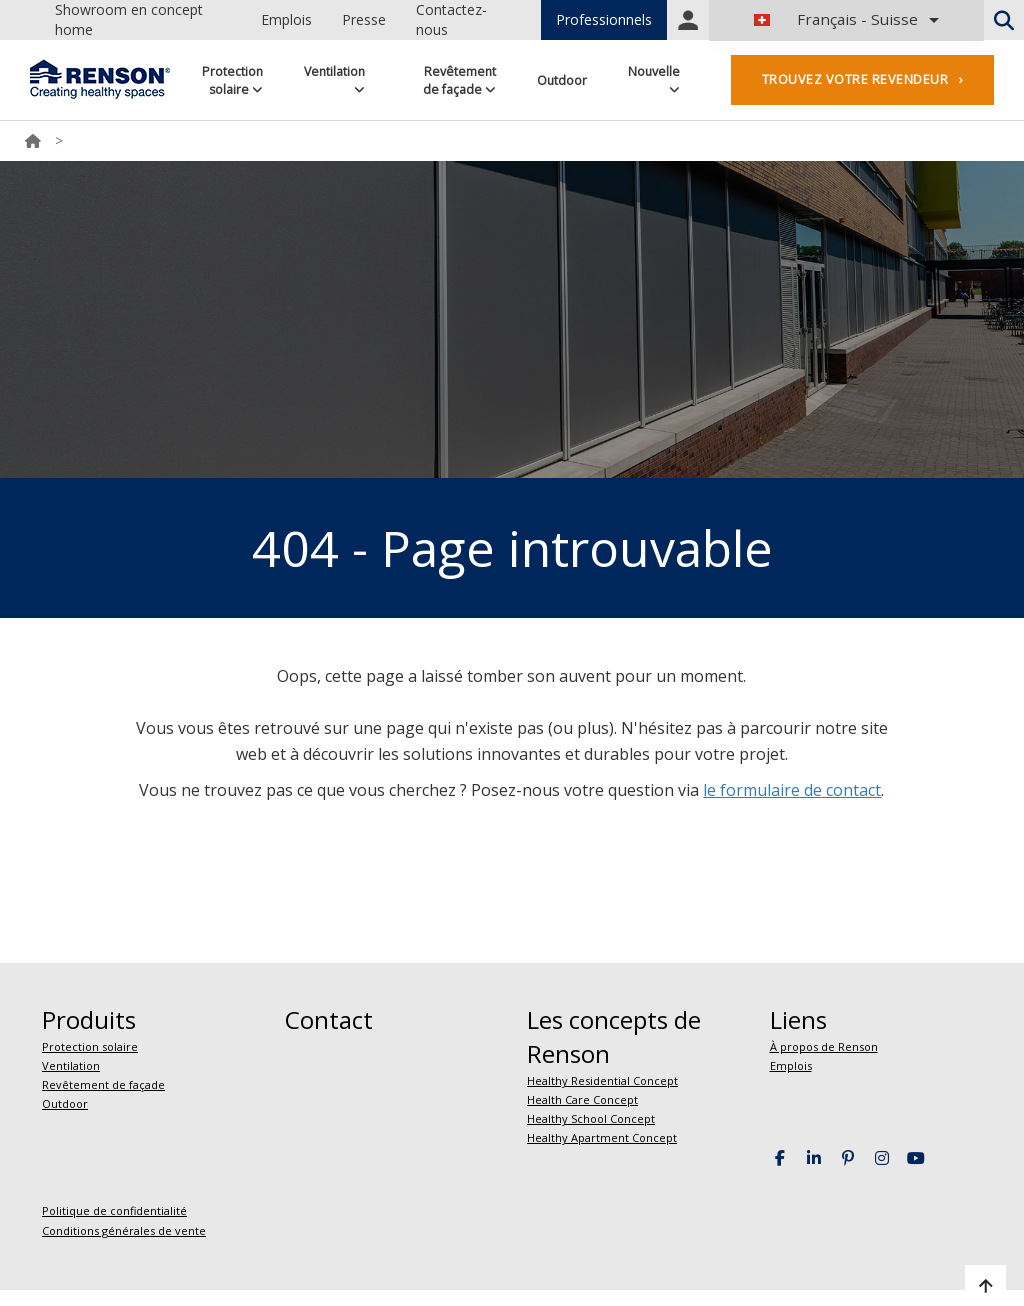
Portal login (688, 20)
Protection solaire (232, 80)
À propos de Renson (824, 1046)
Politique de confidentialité (114, 1210)
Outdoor (562, 80)
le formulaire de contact (792, 790)
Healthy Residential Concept (602, 1080)
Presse (364, 19)
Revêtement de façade (459, 80)
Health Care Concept (582, 1099)
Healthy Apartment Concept (602, 1137)
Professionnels (604, 19)
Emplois (286, 19)
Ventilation (334, 79)
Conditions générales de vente (124, 1230)
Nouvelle (654, 79)
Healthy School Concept (591, 1118)
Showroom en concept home (129, 19)
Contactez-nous (451, 19)
